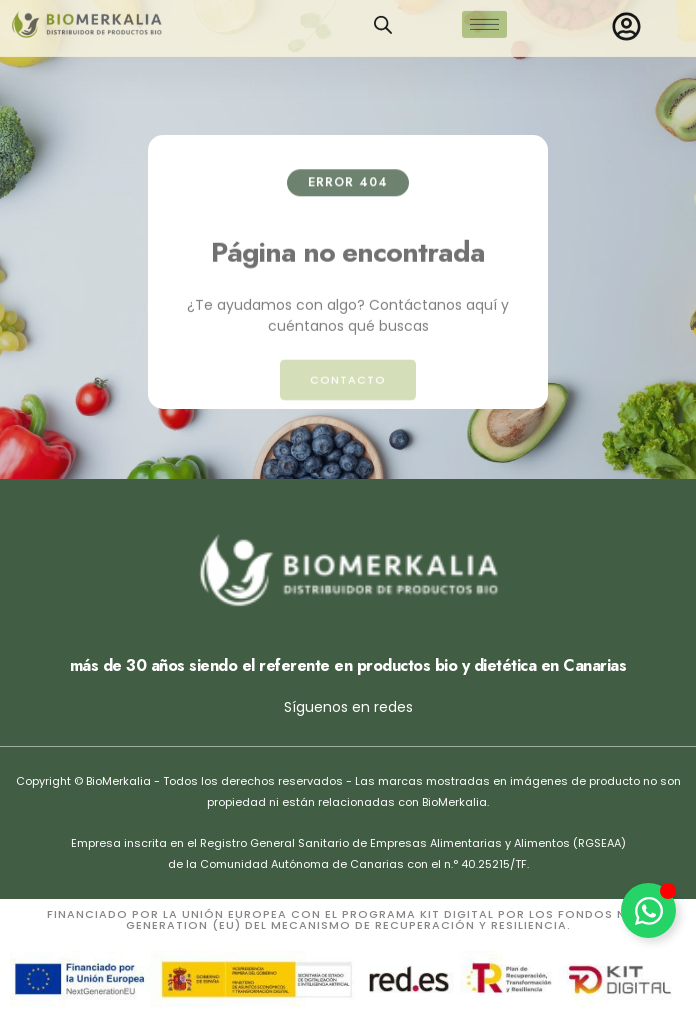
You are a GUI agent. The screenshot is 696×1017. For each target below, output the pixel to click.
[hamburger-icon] (484, 17)
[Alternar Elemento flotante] (648, 910)
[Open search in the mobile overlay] (383, 17)
